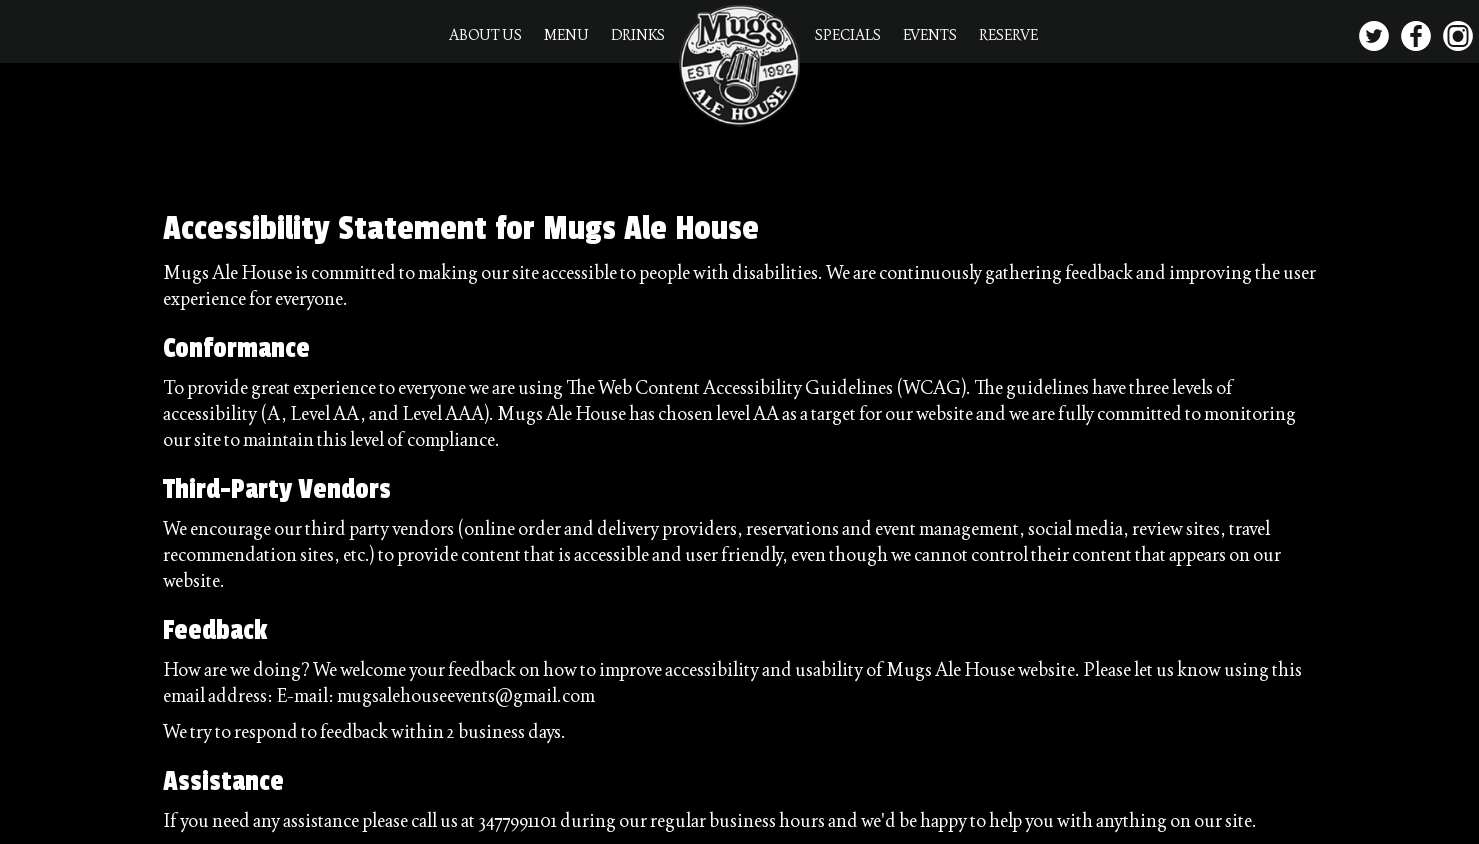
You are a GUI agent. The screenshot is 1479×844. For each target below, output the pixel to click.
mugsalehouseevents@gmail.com (466, 695)
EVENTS (931, 35)
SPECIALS (849, 35)
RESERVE (1008, 35)
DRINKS (638, 35)
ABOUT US (486, 35)
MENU (567, 35)
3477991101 (517, 820)
